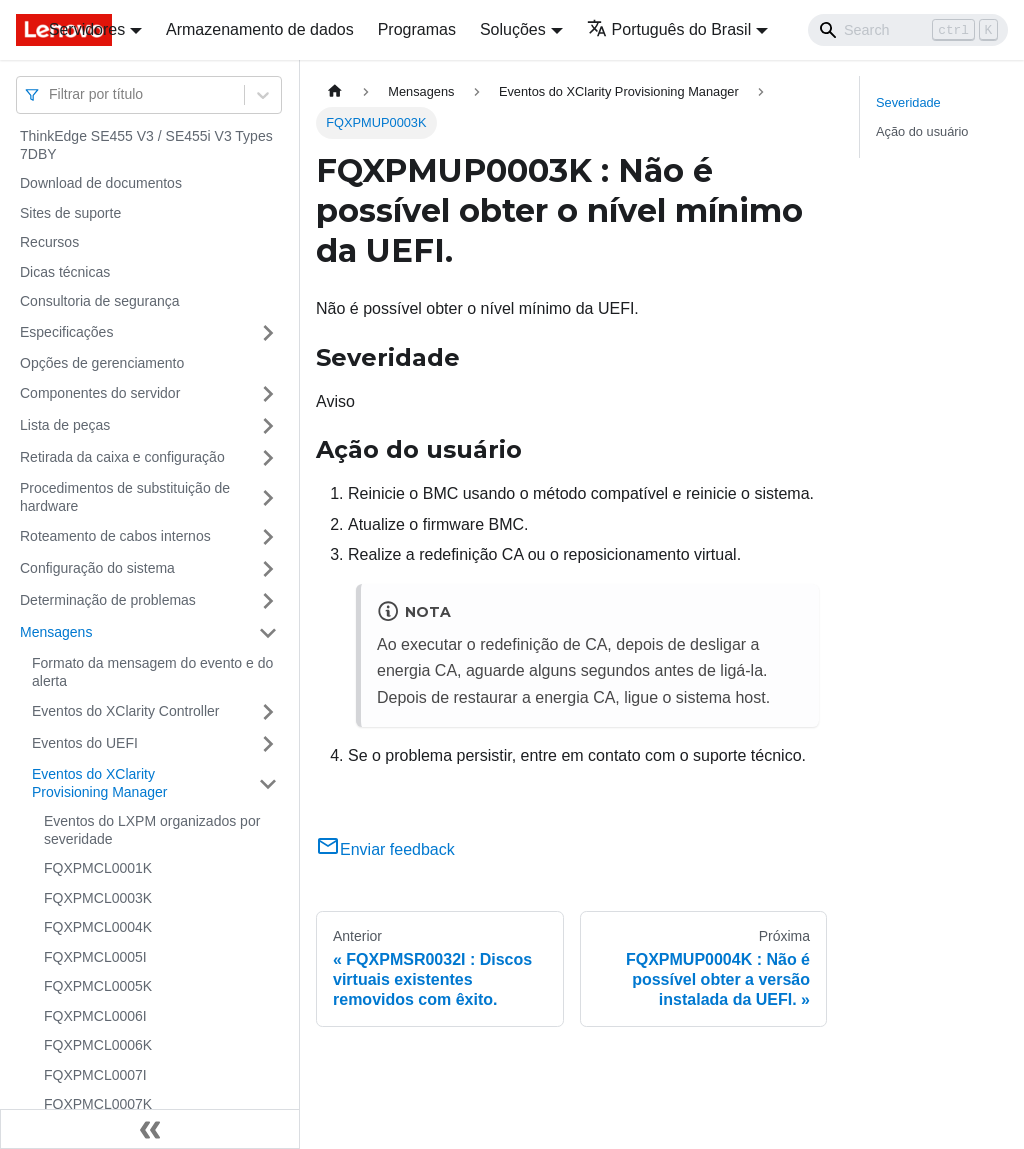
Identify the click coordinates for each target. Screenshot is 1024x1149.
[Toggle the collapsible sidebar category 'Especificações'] (268, 333)
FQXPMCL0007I (95, 1075)
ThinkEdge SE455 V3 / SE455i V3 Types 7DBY (146, 145)
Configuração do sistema (97, 568)
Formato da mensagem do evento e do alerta (152, 672)
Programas (417, 29)
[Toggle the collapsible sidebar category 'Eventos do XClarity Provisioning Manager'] (268, 783)
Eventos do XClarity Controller (126, 711)
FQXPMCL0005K (98, 986)
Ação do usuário (922, 131)
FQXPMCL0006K (98, 1045)
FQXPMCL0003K (98, 898)
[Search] (908, 30)
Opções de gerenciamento (102, 363)
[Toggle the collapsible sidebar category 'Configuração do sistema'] (268, 569)
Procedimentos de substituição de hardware (125, 497)
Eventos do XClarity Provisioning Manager (99, 783)
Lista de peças (65, 425)
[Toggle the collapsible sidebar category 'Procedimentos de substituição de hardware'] (268, 497)
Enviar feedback (385, 849)
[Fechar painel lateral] (150, 1129)
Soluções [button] (513, 29)
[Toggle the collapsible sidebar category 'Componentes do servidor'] (268, 394)
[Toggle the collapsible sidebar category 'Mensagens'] (268, 633)
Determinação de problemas (108, 600)
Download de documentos (101, 183)
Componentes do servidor (100, 393)
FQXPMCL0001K (98, 868)
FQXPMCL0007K (98, 1104)
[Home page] (335, 91)
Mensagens (56, 632)
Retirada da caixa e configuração (122, 457)
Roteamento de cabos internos (115, 536)
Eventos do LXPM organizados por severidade (152, 830)
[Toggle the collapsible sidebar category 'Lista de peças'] (268, 426)
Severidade (908, 102)
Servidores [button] (87, 29)
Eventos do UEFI (85, 743)
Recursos (49, 242)
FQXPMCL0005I (95, 957)
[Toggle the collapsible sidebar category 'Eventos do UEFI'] (268, 744)
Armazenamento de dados (260, 29)
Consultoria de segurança (100, 301)
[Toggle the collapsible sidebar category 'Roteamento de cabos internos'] (268, 537)
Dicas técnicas (65, 272)
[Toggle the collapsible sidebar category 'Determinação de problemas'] (268, 601)
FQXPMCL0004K (98, 927)
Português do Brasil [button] (669, 29)
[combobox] (51, 94)
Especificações (66, 332)
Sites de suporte (70, 213)
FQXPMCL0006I (95, 1016)
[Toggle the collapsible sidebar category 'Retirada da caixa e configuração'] (268, 458)
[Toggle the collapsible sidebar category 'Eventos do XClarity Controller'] (268, 712)
